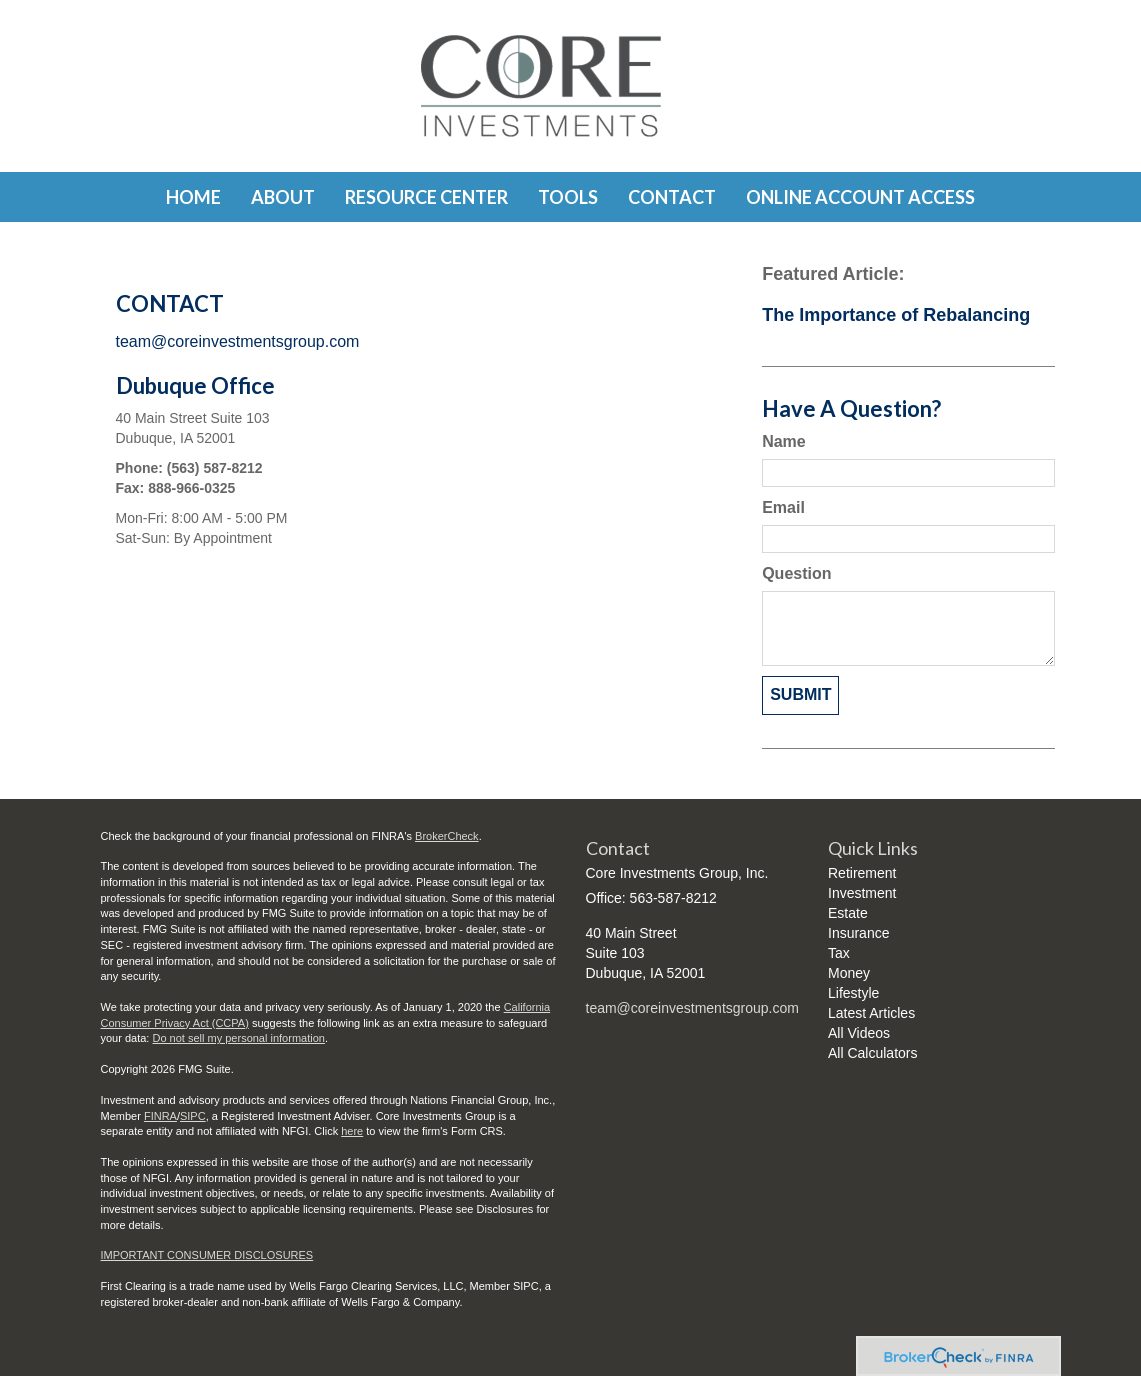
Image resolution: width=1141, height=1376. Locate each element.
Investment (862, 893)
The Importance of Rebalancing (896, 315)
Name (784, 441)
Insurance (858, 933)
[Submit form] (800, 695)
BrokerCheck (447, 836)
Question (796, 573)
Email (783, 507)
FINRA (160, 1116)
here (352, 1131)
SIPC (193, 1116)
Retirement (862, 873)
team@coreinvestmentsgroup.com (238, 341)
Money (849, 973)
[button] (283, 197)
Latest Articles (871, 1013)
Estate (848, 913)
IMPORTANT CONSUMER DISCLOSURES (207, 1255)
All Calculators (872, 1053)
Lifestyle (853, 993)
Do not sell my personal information (238, 1038)
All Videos (859, 1033)
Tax (839, 953)
